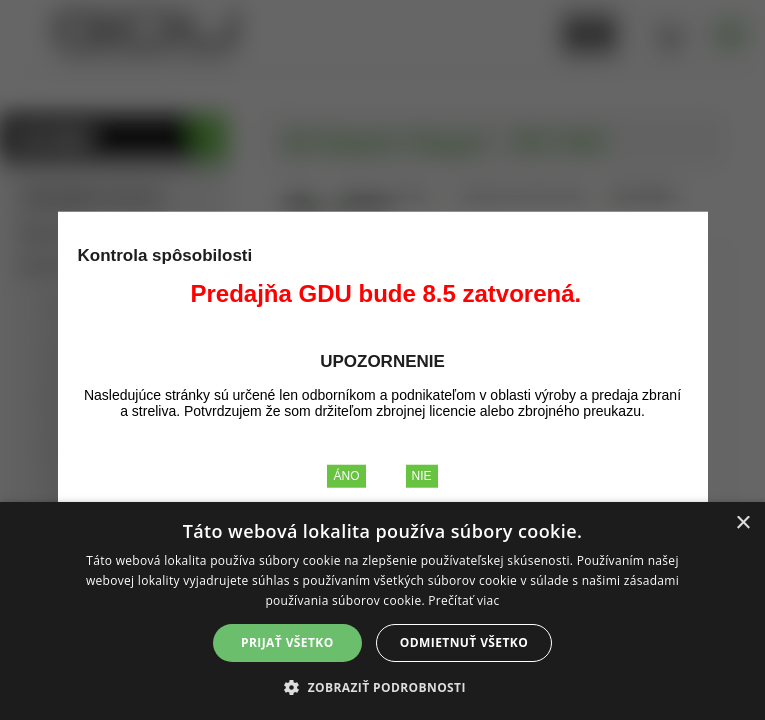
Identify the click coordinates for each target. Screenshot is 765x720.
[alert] (382, 611)
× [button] (742, 523)
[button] (382, 686)
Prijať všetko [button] (287, 642)
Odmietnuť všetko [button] (464, 642)
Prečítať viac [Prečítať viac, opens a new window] (463, 600)
